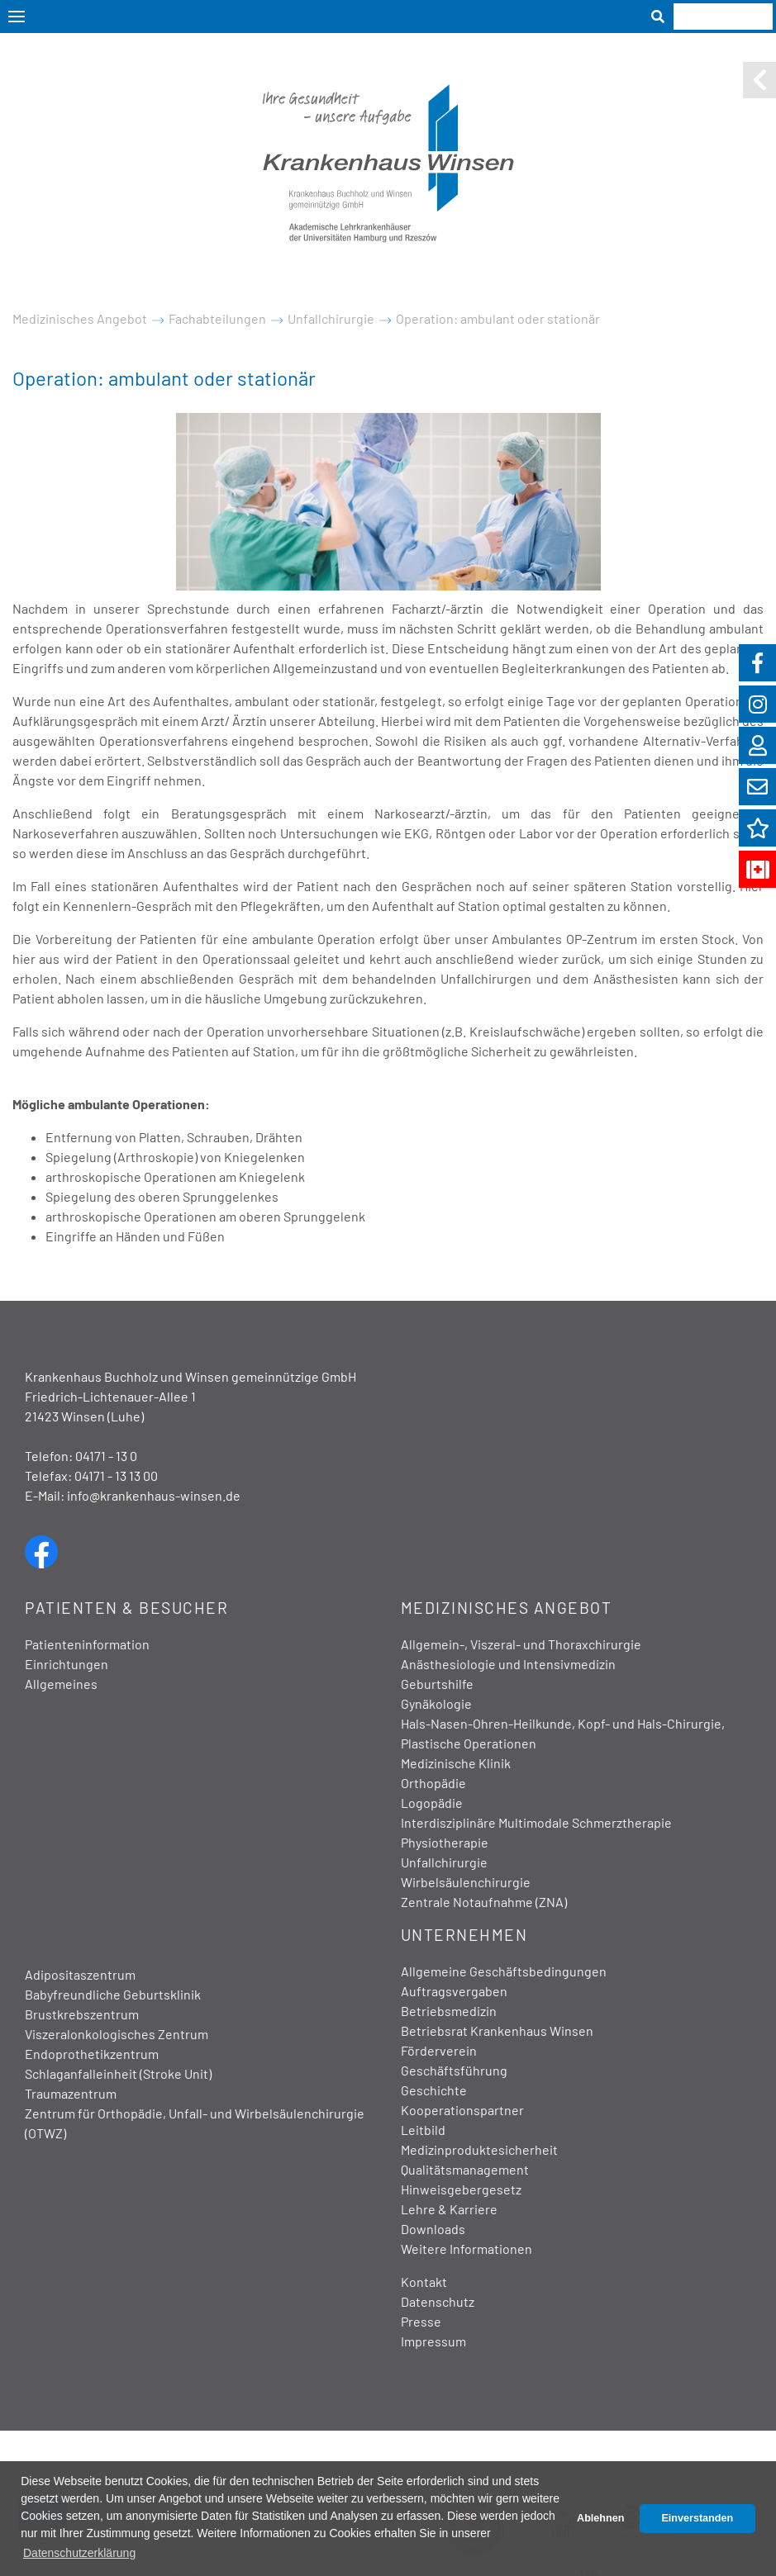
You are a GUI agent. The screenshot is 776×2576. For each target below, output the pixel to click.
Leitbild (423, 2129)
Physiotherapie (444, 1842)
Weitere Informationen (466, 2248)
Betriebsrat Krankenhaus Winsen (497, 2030)
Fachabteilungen (217, 318)
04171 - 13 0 (106, 1456)
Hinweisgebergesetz (461, 2189)
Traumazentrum (71, 2093)
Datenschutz (437, 2301)
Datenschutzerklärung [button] (79, 2552)
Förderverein (439, 2050)
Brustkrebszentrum (82, 2014)
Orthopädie (433, 1783)
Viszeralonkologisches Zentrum (116, 2034)
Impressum (433, 2341)
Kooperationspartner (462, 2110)
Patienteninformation (87, 1644)
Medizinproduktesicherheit (479, 2149)
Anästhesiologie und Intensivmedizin (508, 1664)
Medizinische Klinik (456, 1763)
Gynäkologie (436, 1703)
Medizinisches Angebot (79, 318)
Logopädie (432, 1802)
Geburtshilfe (437, 1683)
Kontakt (424, 2281)
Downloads (433, 2229)
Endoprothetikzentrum (92, 2053)
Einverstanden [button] (697, 2518)
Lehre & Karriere (449, 2209)
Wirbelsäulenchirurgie (466, 1882)
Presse (421, 2321)
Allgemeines (61, 1683)
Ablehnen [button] (600, 2518)
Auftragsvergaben (454, 1991)
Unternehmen (464, 1934)
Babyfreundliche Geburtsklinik (113, 1994)
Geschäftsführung (454, 2070)
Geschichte (434, 2090)
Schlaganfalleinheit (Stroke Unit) (118, 2073)
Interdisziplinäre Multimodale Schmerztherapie (536, 1822)
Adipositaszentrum (80, 1974)
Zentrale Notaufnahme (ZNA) (484, 1901)
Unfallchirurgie (331, 318)
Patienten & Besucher (126, 1607)
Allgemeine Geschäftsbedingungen (504, 1971)
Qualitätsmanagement (465, 2169)
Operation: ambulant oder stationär (498, 318)
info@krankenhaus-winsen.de (153, 1495)
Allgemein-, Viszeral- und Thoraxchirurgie (521, 1644)
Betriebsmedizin (449, 2011)
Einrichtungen (66, 1664)
